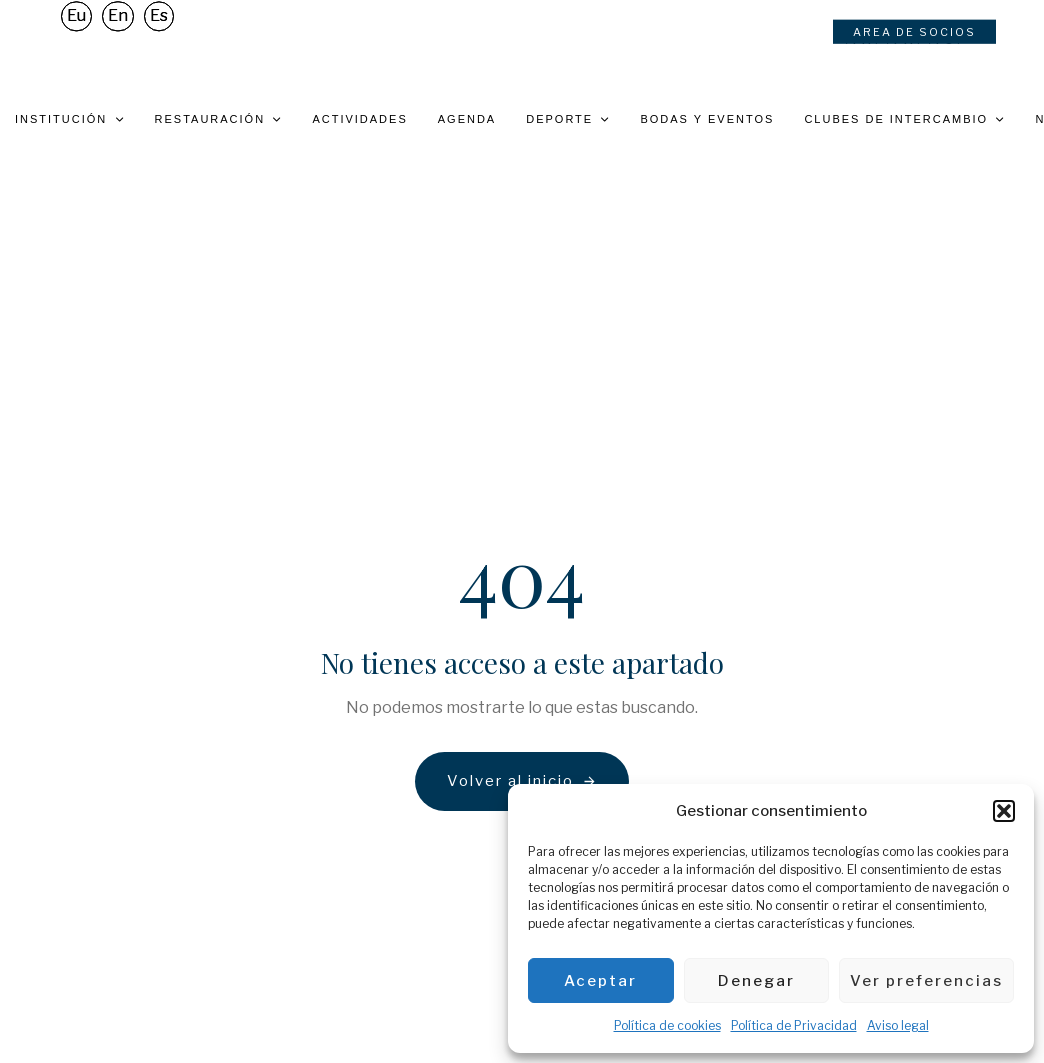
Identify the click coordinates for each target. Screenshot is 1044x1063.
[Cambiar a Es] (159, 22)
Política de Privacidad (794, 1025)
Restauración (219, 119)
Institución (70, 119)
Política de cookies (667, 1025)
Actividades (359, 119)
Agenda (467, 119)
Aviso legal (898, 1025)
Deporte (568, 119)
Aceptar (600, 981)
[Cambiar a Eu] (76, 22)
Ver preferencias (926, 981)
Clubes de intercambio (904, 119)
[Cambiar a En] (118, 22)
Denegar (756, 981)
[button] (1004, 811)
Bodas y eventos (707, 119)
